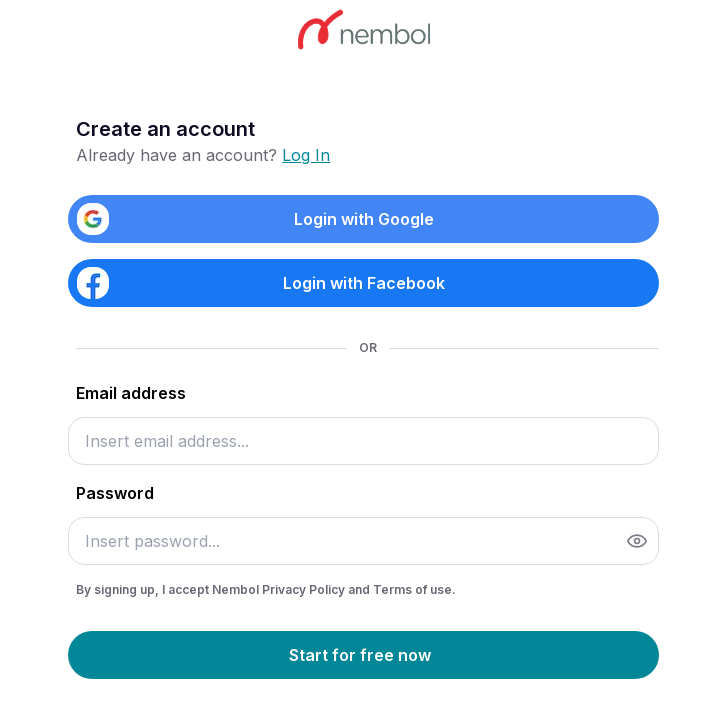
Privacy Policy (305, 589)
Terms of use (412, 589)
